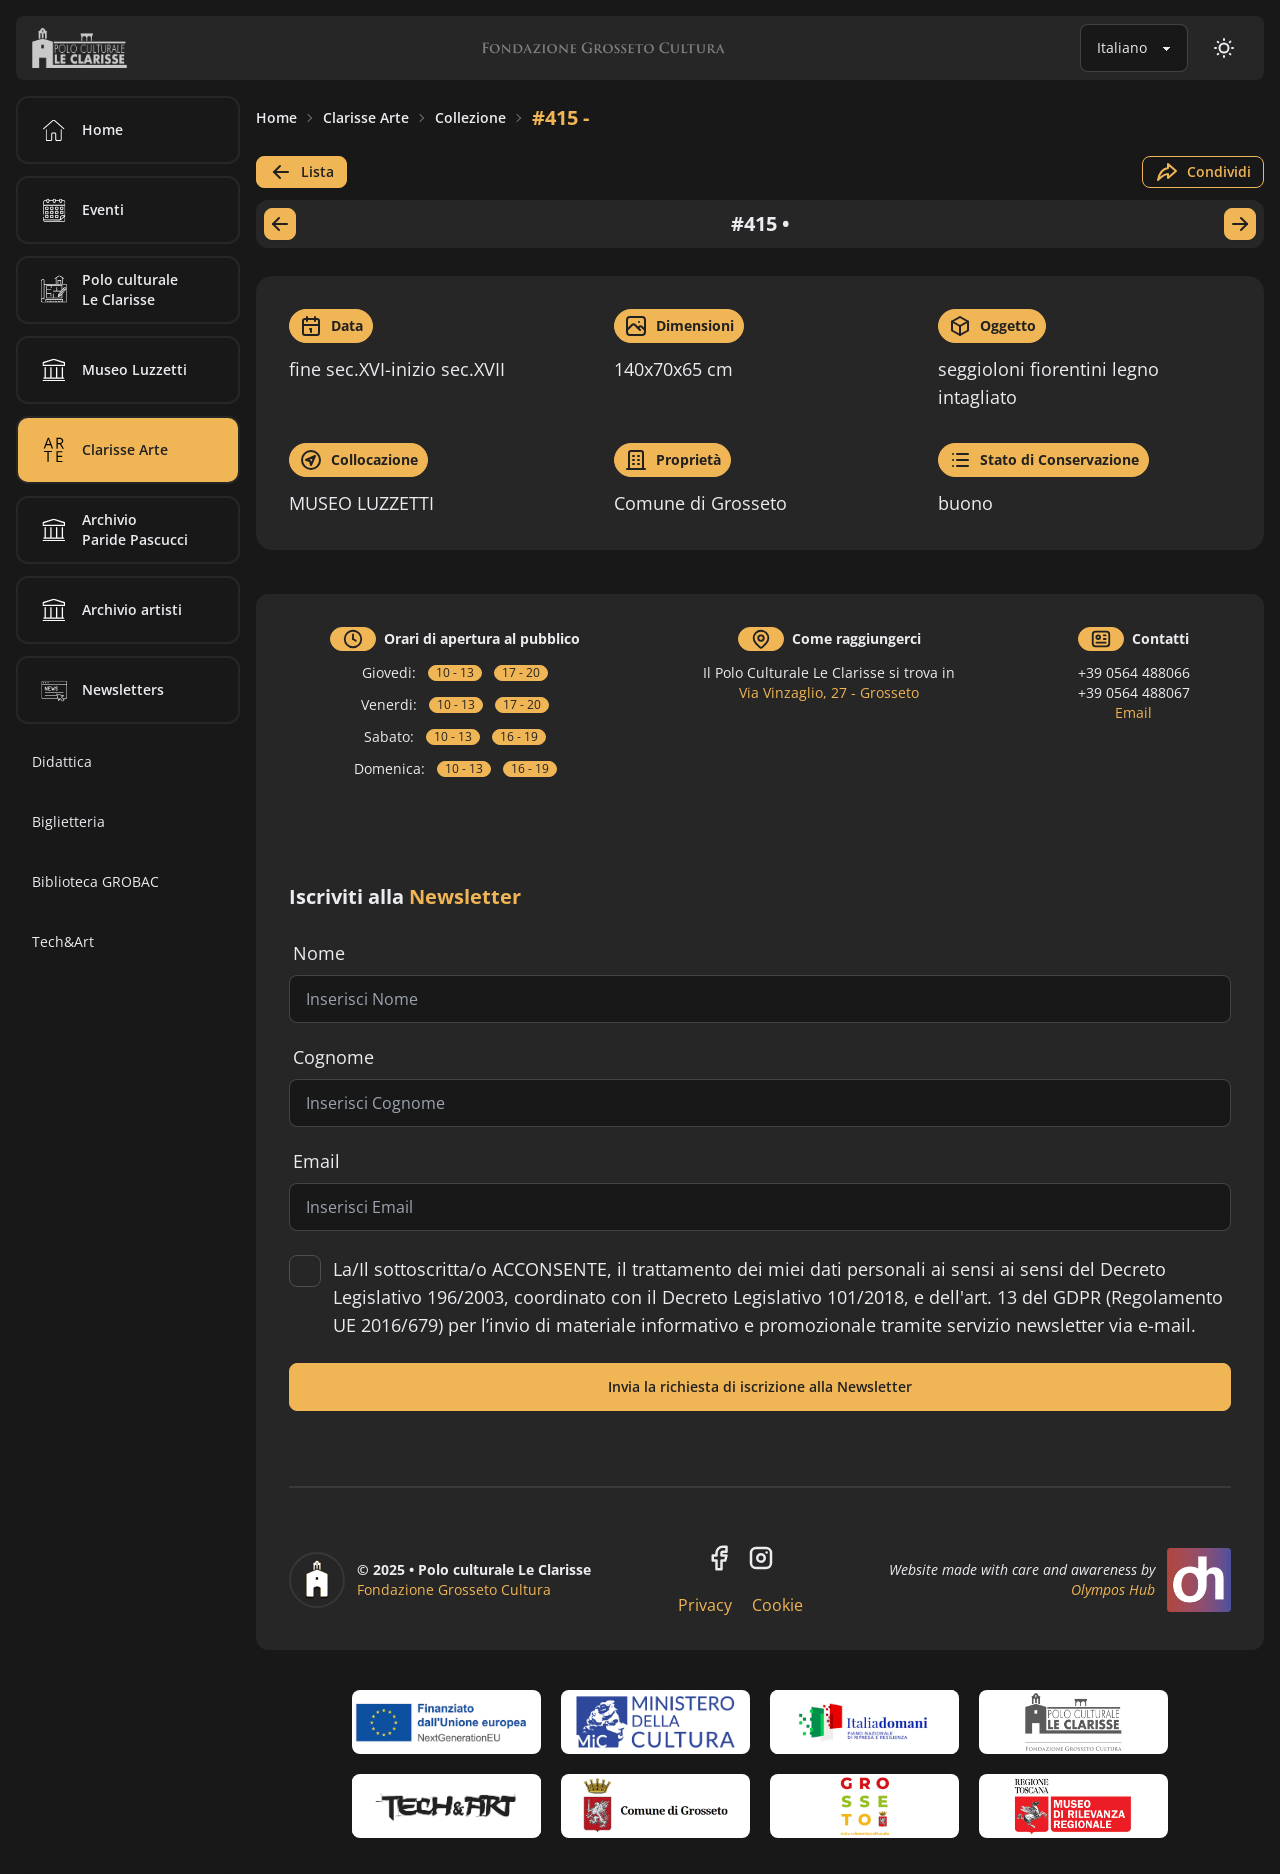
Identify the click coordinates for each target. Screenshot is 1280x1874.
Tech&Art (63, 941)
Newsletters (99, 690)
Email (1133, 712)
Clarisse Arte (366, 117)
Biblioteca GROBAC (95, 881)
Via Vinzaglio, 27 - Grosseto (829, 692)
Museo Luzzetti (110, 370)
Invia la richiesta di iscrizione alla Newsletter (760, 1386)
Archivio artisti (108, 610)
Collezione (470, 117)
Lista (301, 172)
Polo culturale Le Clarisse (106, 290)
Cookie (777, 1605)
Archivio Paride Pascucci (111, 530)
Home (276, 117)
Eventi (79, 210)
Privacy (705, 1605)
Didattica (62, 761)
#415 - (560, 117)
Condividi (1203, 172)
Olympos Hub (1113, 1589)
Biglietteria (68, 821)
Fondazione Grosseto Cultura (454, 1589)
